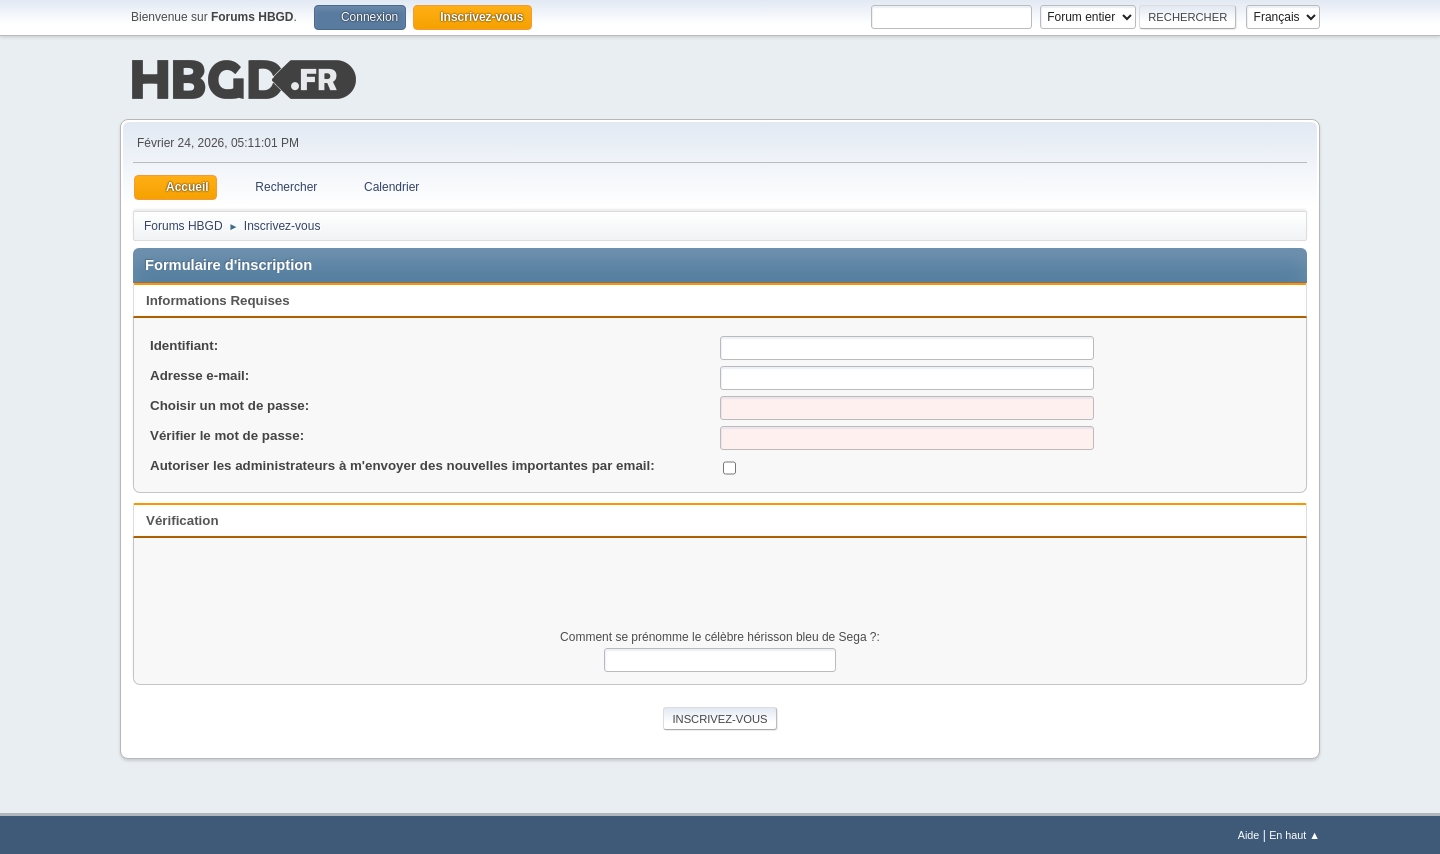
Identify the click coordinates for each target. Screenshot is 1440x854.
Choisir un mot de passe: (229, 403)
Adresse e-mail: (199, 373)
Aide (1249, 833)
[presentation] (720, 587)
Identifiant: (184, 343)
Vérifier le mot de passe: (227, 433)
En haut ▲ (1294, 833)
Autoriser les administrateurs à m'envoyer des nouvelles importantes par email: (402, 463)
